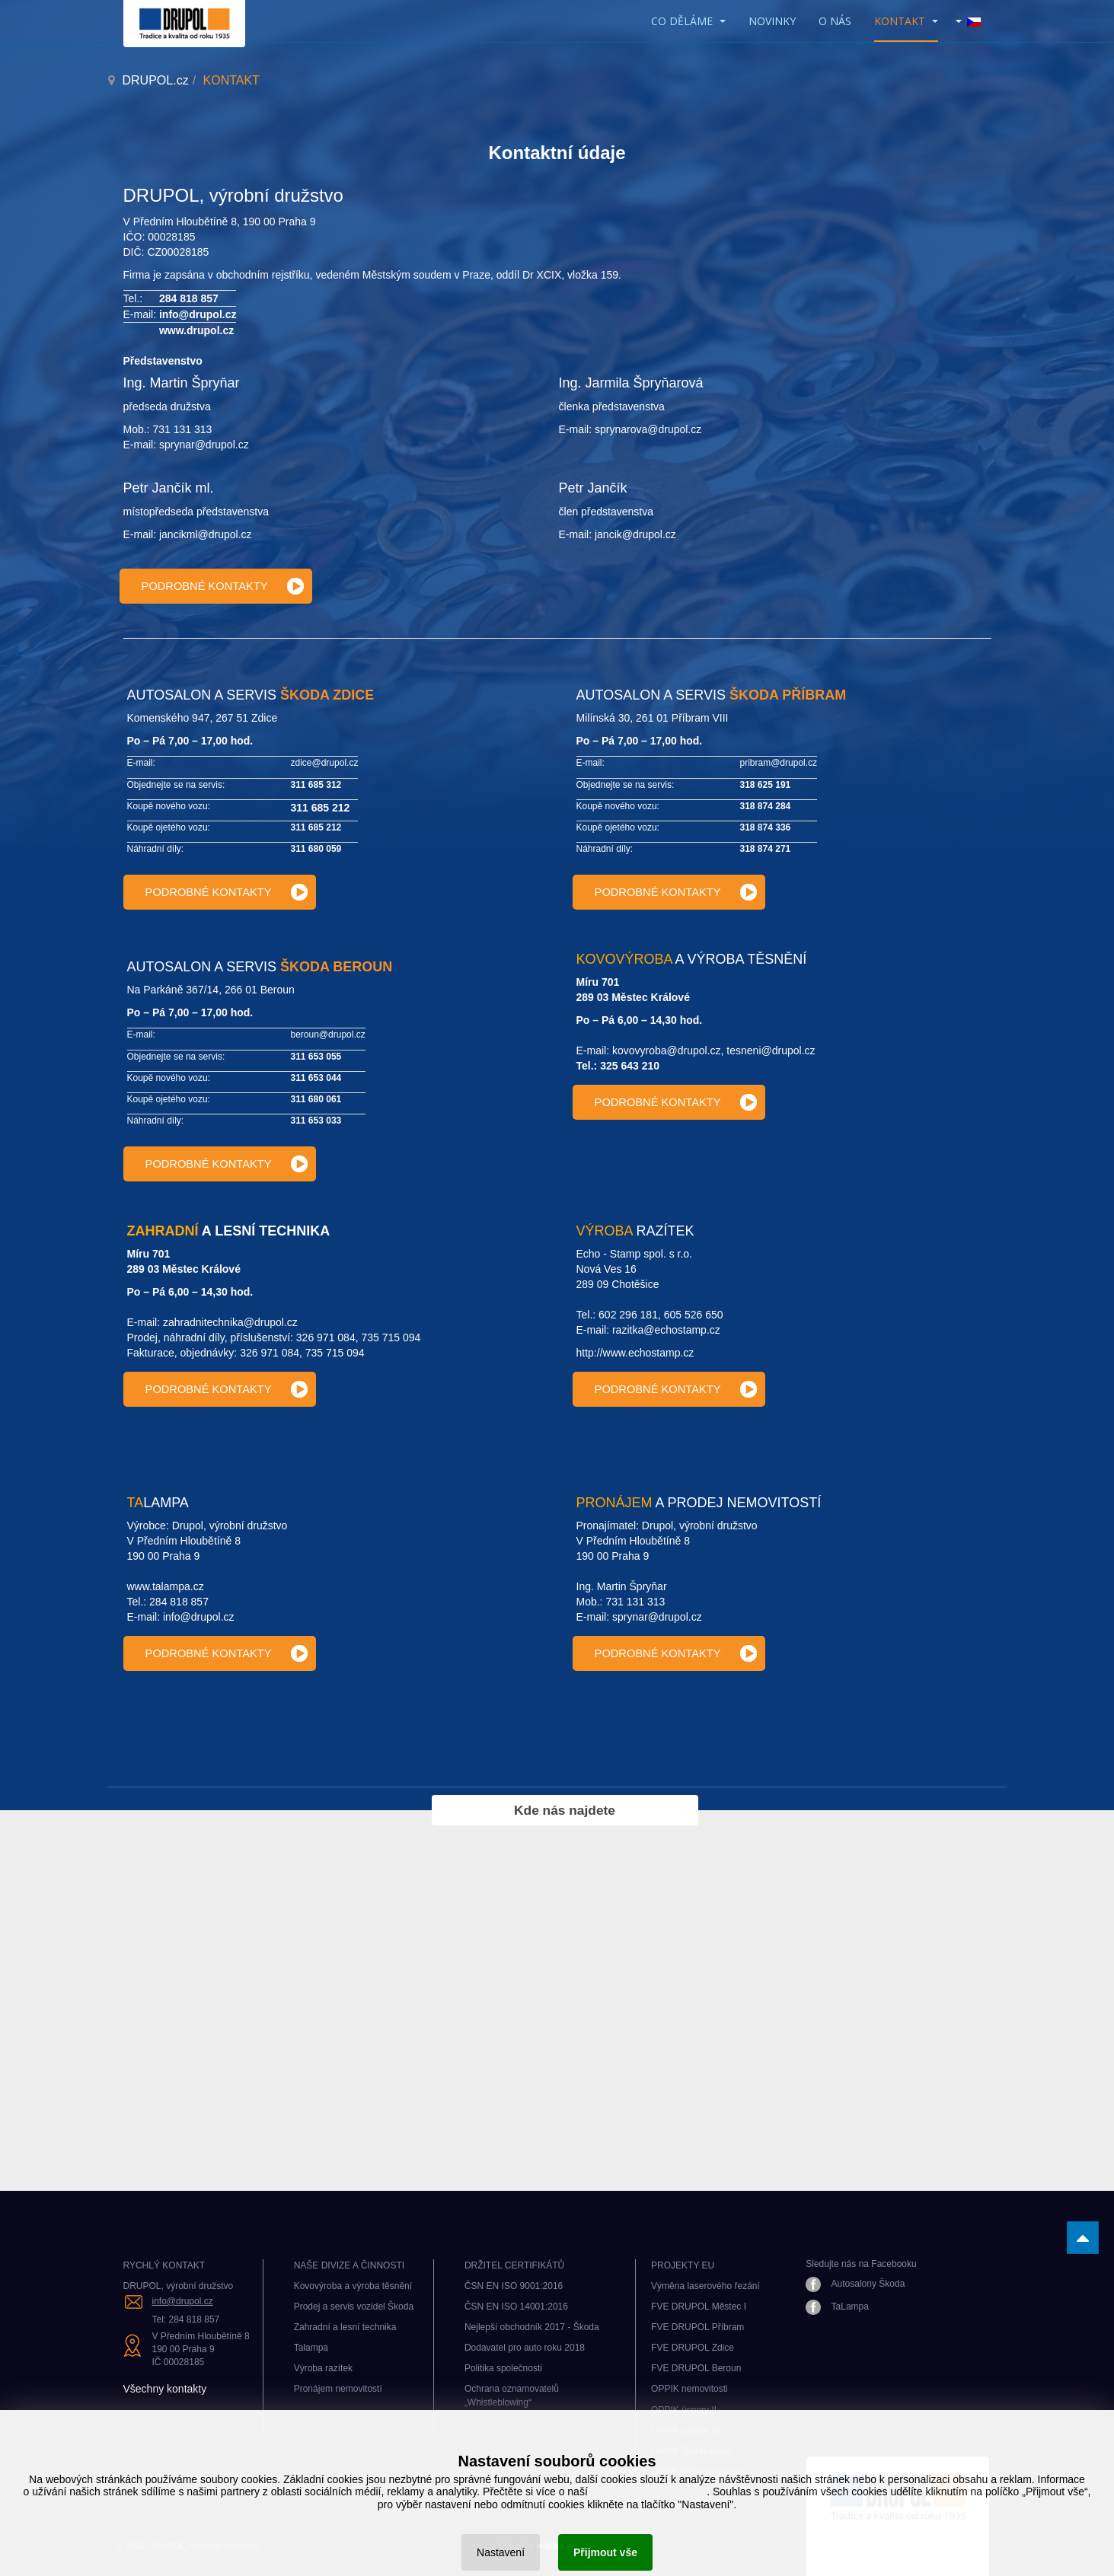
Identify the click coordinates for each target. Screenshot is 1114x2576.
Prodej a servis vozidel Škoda (353, 2306)
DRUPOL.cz (156, 80)
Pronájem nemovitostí (338, 2388)
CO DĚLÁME (688, 21)
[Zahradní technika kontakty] (219, 1389)
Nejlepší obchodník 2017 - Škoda (531, 2327)
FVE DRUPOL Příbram (697, 2327)
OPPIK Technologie (690, 2451)
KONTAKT (906, 21)
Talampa (311, 2347)
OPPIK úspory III (685, 2430)
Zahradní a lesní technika (345, 2327)
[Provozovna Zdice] (219, 892)
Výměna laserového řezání (705, 2286)
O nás (835, 21)
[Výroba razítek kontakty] (669, 1389)
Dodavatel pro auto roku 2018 (524, 2347)
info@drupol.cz (198, 314)
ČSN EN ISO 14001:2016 (516, 2306)
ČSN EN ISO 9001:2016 (513, 2286)
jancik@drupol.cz (635, 534)
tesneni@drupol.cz (770, 1050)
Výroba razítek (323, 2368)
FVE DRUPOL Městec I (698, 2306)
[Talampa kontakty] (219, 1653)
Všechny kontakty (165, 2389)
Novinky (772, 21)
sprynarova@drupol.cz (648, 429)
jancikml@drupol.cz (205, 534)
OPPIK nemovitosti (689, 2388)
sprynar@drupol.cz (204, 444)
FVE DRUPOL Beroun (696, 2368)
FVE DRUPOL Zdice (692, 2347)
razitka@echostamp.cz (666, 1330)
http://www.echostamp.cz (635, 1353)
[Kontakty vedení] (216, 586)
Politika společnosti (503, 2368)
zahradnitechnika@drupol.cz (230, 1322)
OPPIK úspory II (684, 2410)
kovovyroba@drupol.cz (666, 1050)
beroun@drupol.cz (328, 1034)
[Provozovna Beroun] (219, 1163)
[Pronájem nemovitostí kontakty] (669, 1653)
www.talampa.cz (165, 1586)
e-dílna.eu (557, 2546)
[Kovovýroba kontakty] (669, 1102)
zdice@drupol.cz (325, 762)
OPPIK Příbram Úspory (698, 2471)
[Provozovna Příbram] (669, 892)
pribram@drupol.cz (779, 762)
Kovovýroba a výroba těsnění (353, 2286)
